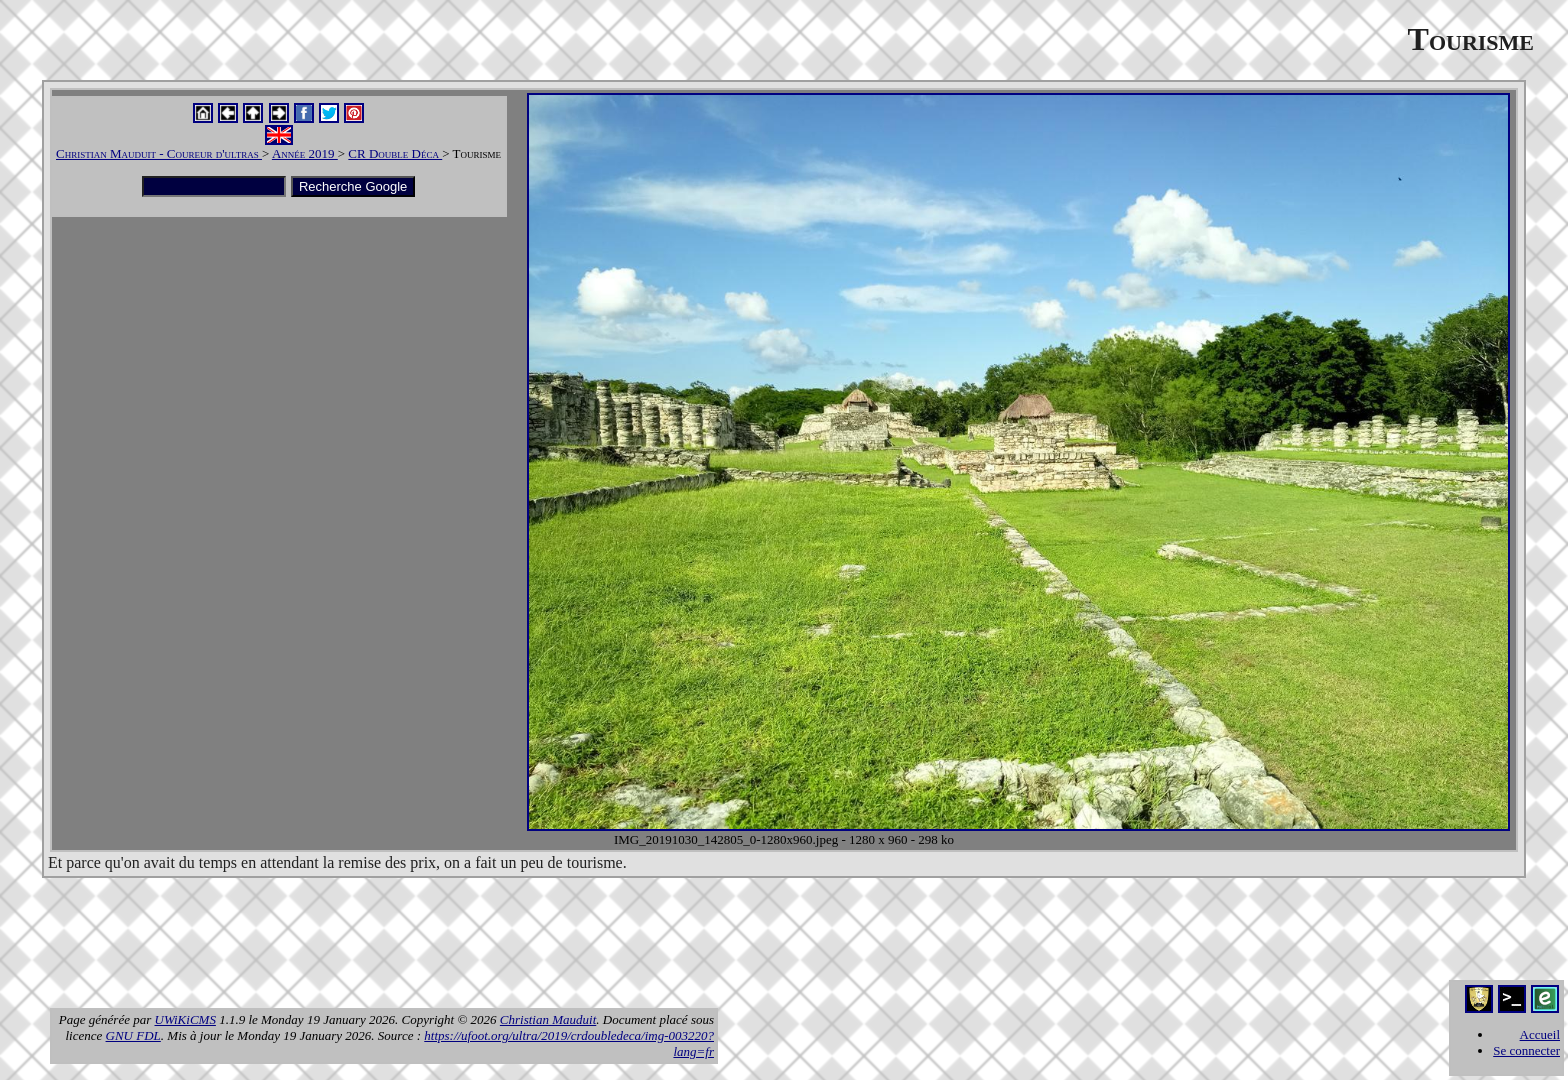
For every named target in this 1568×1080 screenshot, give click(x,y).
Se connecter (1526, 1050)
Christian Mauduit (548, 1019)
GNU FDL (133, 1035)
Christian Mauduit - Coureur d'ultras (159, 153)
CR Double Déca (395, 153)
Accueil (1540, 1034)
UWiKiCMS (185, 1019)
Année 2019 (305, 153)
